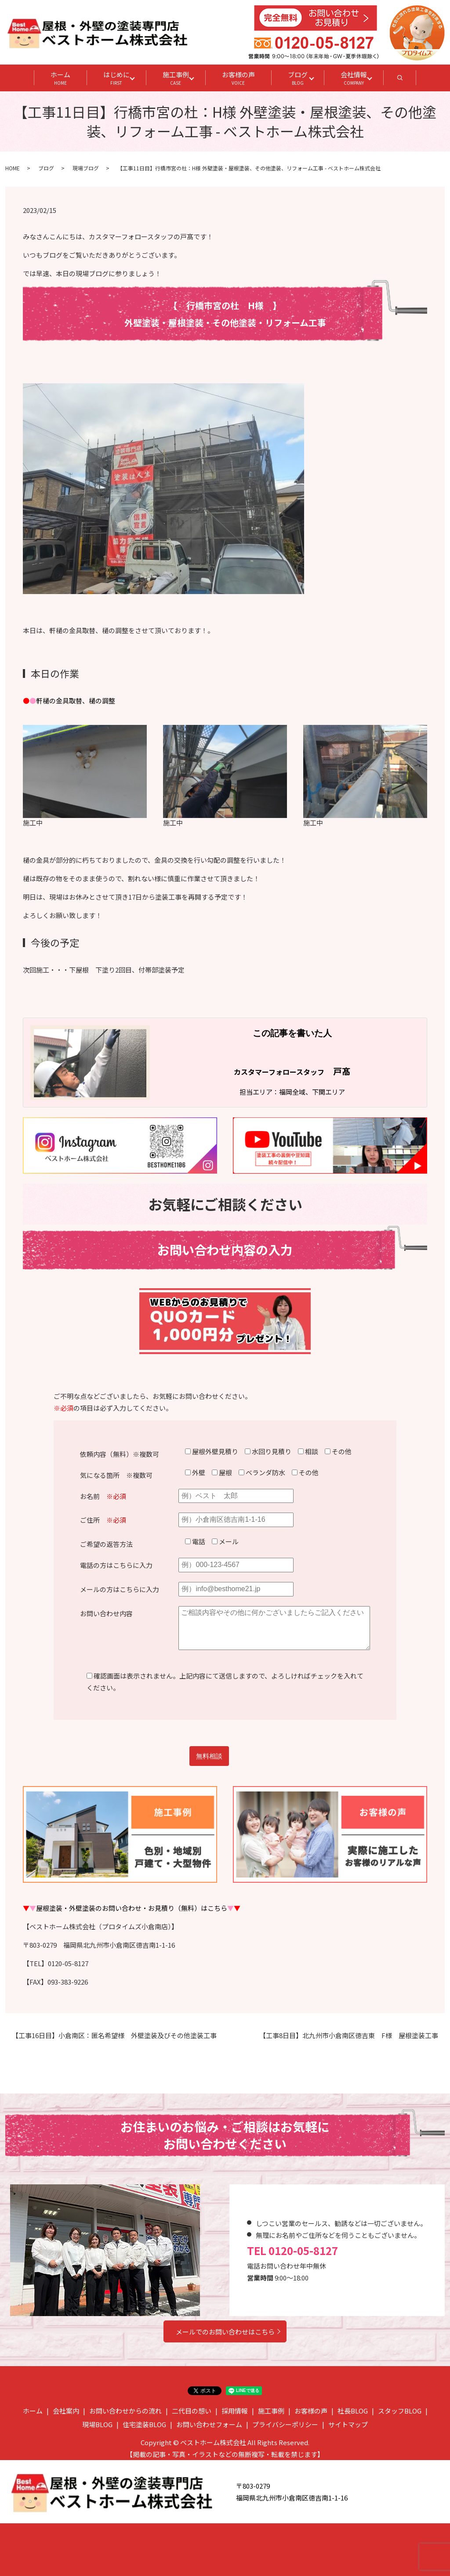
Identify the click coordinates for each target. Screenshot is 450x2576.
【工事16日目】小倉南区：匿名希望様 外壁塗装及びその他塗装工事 (114, 2035)
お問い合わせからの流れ (125, 2410)
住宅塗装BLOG (144, 2424)
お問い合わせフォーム (209, 2424)
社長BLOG (353, 2410)
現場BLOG (97, 2424)
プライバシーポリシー (285, 2424)
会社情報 (354, 78)
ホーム (60, 78)
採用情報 (234, 2410)
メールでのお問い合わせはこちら (225, 2331)
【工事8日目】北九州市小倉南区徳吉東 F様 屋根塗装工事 (348, 2035)
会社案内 (66, 2410)
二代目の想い (191, 2410)
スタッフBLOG (399, 2410)
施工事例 (176, 78)
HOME (12, 168)
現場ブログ (86, 168)
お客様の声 (238, 78)
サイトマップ (348, 2424)
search (408, 80)
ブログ (298, 78)
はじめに (116, 78)
